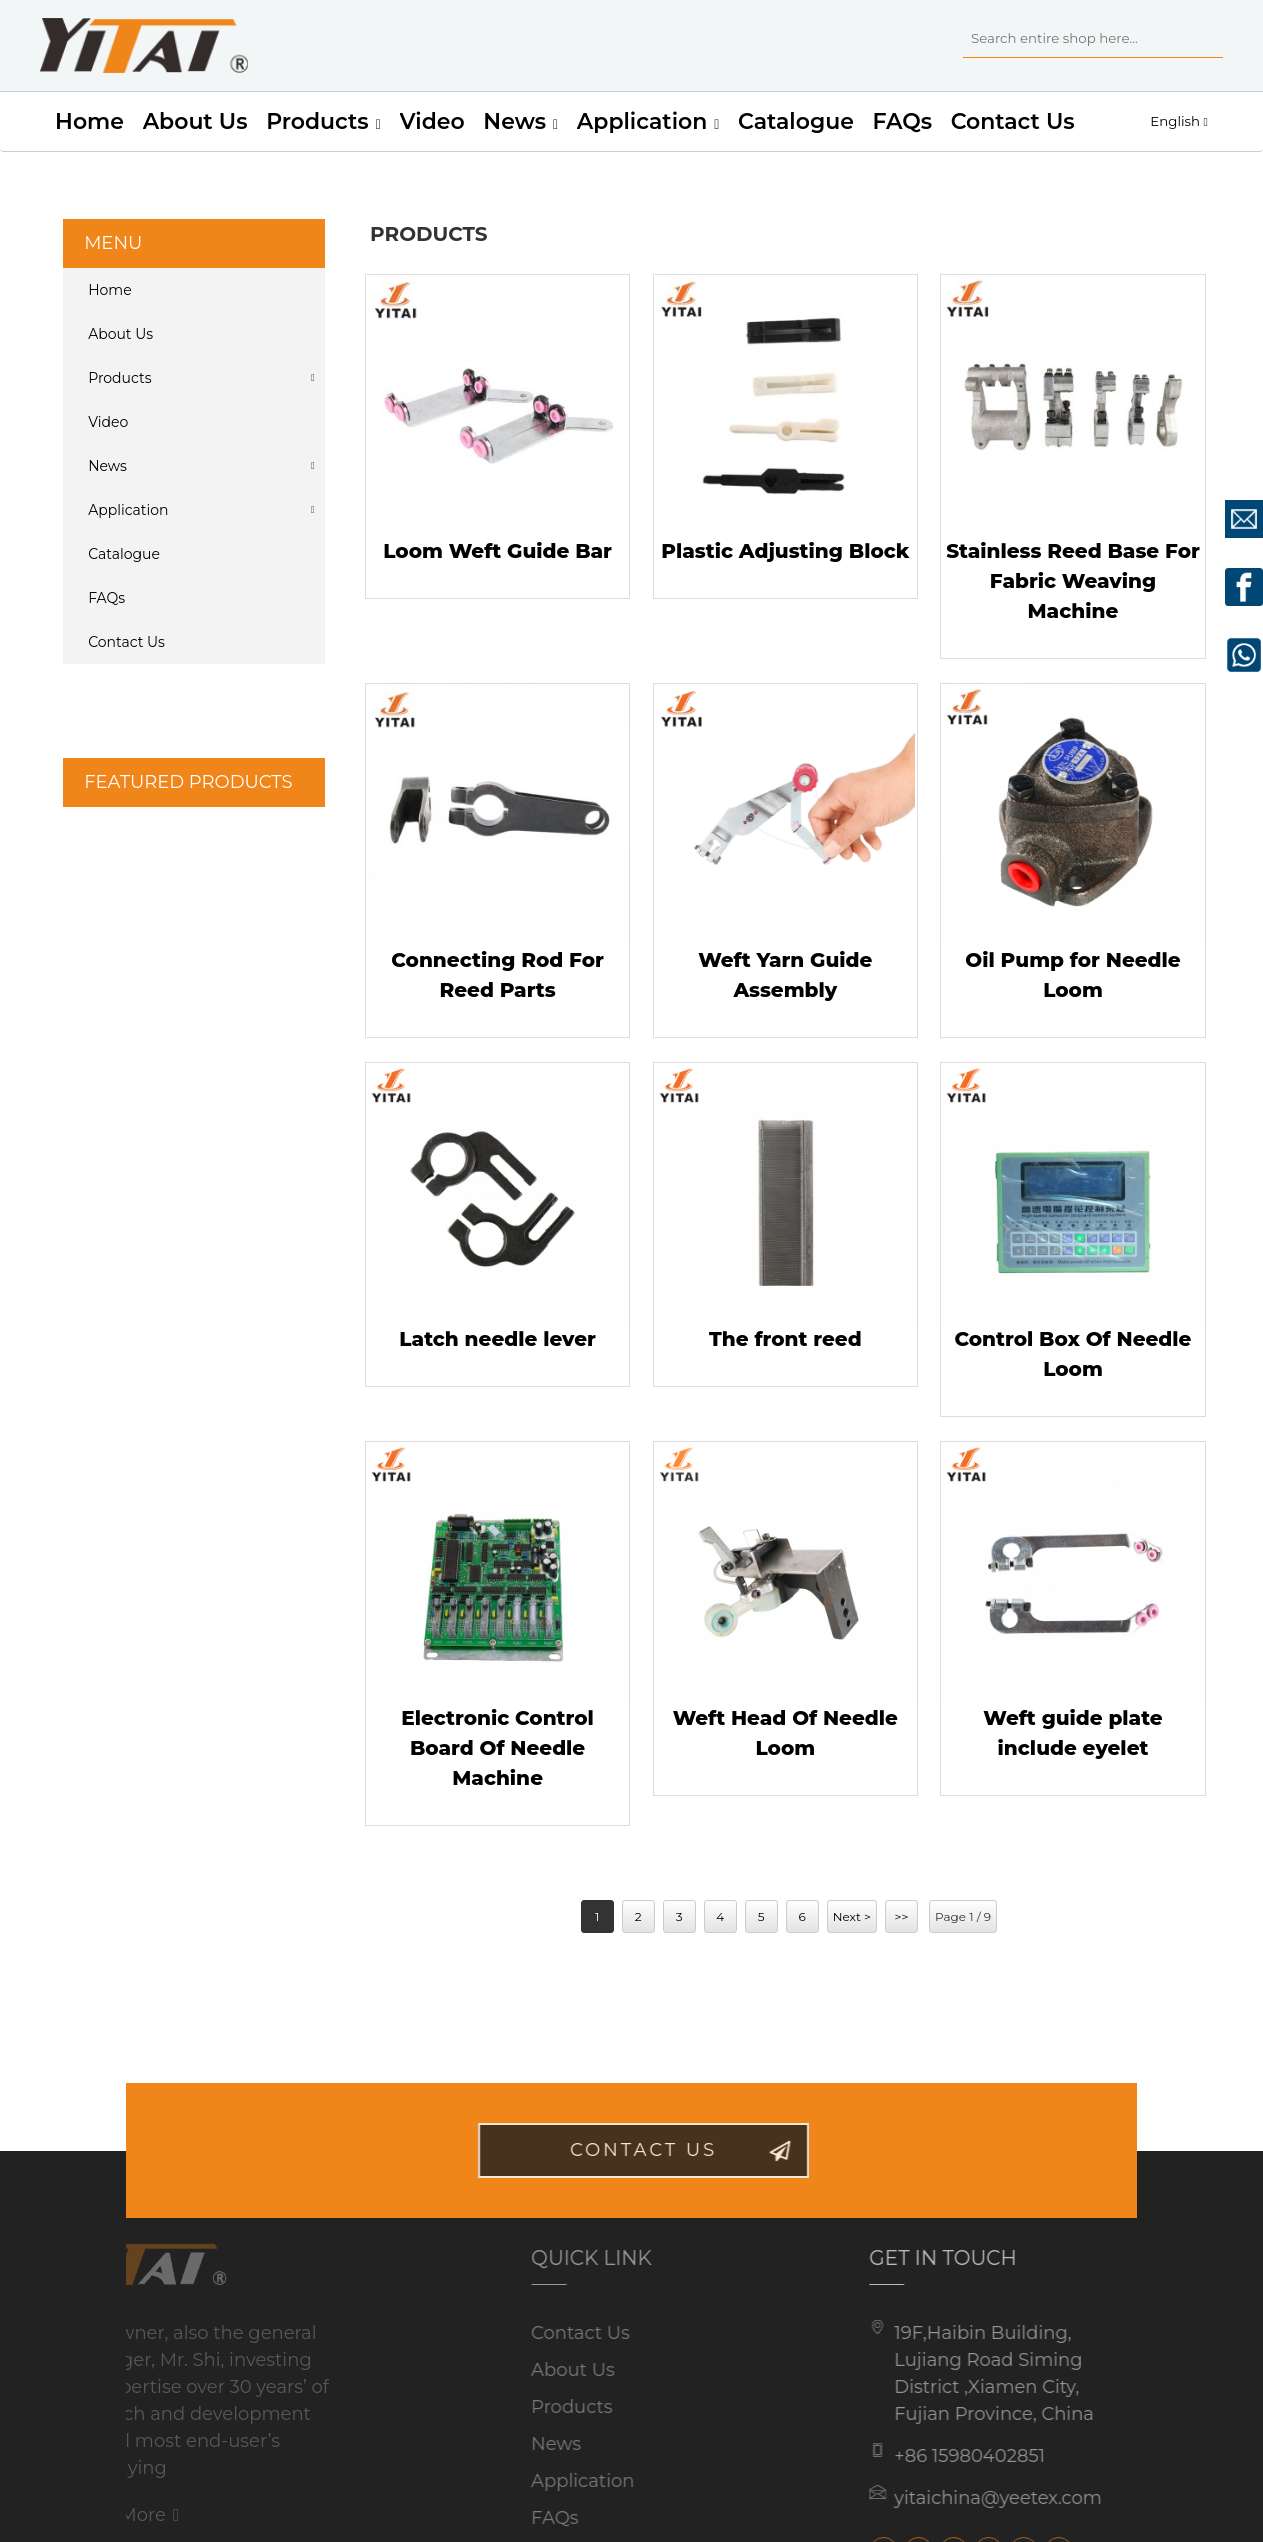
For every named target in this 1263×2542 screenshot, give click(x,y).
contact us (670, 2150)
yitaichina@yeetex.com (972, 2498)
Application (648, 122)
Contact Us (1013, 121)
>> (902, 1916)
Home (89, 121)
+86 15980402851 (943, 2456)
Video (432, 121)
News (520, 122)
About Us (195, 121)
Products (323, 122)
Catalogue (796, 121)
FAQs (902, 121)
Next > (852, 1916)
